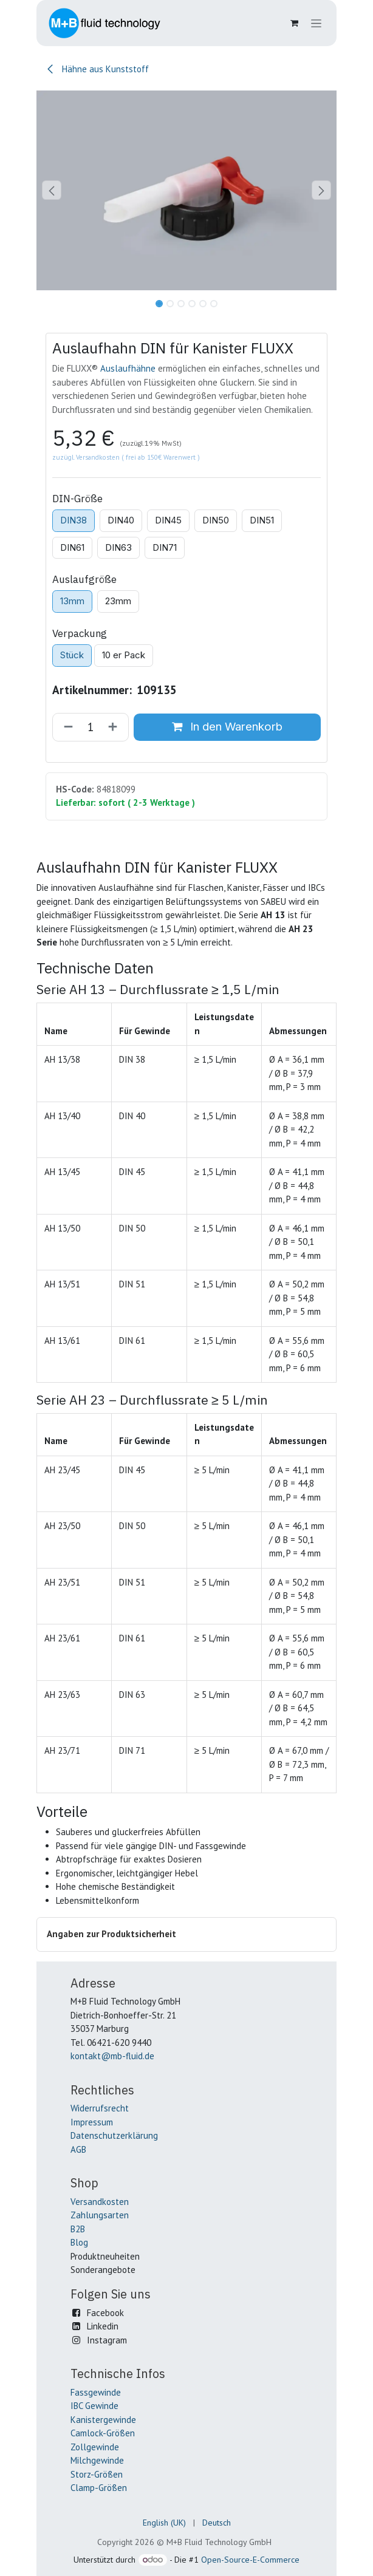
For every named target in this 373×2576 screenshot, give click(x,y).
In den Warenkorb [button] (227, 727)
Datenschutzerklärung (114, 2135)
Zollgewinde (94, 2447)
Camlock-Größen (102, 2433)
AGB (78, 2149)
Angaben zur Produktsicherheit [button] (111, 1934)
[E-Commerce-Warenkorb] (294, 23)
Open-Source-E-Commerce (250, 2559)
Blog (79, 2242)
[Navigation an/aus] (316, 23)
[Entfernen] (66, 727)
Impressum (91, 2122)
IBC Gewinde (94, 2405)
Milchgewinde (97, 2460)
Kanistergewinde (103, 2419)
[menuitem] (164, 2523)
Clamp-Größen (98, 2487)
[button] (51, 190)
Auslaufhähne (128, 368)
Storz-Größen (96, 2474)
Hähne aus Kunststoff (97, 69)
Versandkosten (99, 2201)
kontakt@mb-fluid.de (112, 2056)
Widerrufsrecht (99, 2108)
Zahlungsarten (99, 2215)
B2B (77, 2229)
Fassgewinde (95, 2392)
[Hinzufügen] (115, 727)
